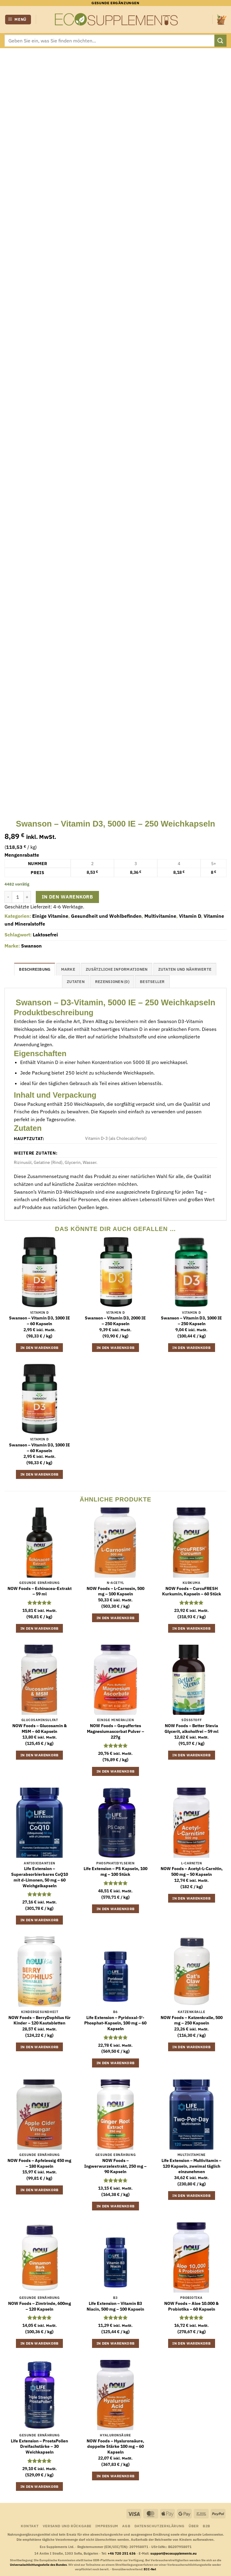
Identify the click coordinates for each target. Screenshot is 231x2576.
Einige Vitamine (50, 916)
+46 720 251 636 (122, 2553)
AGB (126, 2525)
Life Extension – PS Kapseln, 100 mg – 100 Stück (115, 1871)
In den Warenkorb (67, 897)
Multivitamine (160, 916)
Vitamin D (190, 916)
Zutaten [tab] (76, 981)
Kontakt (29, 2525)
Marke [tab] (68, 969)
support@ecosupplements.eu (173, 2553)
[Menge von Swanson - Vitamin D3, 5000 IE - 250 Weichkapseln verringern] (8, 897)
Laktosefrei (45, 935)
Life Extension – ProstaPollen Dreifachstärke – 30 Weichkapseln (39, 2446)
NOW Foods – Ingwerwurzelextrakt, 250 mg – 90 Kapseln (115, 2166)
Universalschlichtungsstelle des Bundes (38, 2565)
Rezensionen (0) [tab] (112, 981)
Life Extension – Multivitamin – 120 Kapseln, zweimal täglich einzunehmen (191, 2166)
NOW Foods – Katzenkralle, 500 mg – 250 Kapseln (192, 2020)
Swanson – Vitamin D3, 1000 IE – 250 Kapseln (191, 1320)
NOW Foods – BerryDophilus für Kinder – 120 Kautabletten (39, 2020)
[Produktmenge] (18, 897)
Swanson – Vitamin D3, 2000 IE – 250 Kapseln (115, 1320)
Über (194, 2525)
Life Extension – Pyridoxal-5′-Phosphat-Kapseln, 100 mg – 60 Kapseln (115, 2023)
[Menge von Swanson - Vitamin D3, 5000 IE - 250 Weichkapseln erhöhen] (27, 897)
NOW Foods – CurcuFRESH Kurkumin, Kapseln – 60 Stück (191, 1591)
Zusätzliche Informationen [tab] (116, 969)
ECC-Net (150, 2569)
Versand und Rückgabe (67, 2525)
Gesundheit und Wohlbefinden (106, 916)
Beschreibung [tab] (34, 969)
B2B (206, 2525)
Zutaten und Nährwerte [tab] (184, 969)
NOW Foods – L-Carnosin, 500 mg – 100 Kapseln (115, 1591)
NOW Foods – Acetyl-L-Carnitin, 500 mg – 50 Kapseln (192, 1871)
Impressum (106, 2525)
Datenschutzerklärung (159, 2525)
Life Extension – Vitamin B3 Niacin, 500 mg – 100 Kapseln (115, 2306)
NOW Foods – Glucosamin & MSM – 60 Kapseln (39, 1728)
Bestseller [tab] (152, 981)
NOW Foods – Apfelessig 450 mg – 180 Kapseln (39, 2163)
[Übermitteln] (220, 40)
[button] (18, 20)
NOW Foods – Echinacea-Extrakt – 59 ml (40, 1591)
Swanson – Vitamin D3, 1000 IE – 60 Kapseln (39, 1320)
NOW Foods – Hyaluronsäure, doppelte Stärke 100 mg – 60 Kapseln (115, 2446)
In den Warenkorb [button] (39, 1347)
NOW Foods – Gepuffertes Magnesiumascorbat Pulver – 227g (115, 1731)
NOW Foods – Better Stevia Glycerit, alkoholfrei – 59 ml (191, 1728)
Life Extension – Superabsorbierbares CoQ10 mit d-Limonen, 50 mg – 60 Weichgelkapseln (39, 1877)
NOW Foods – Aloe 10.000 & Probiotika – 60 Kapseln (191, 2306)
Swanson (31, 946)
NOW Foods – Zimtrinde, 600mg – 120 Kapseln (39, 2306)
